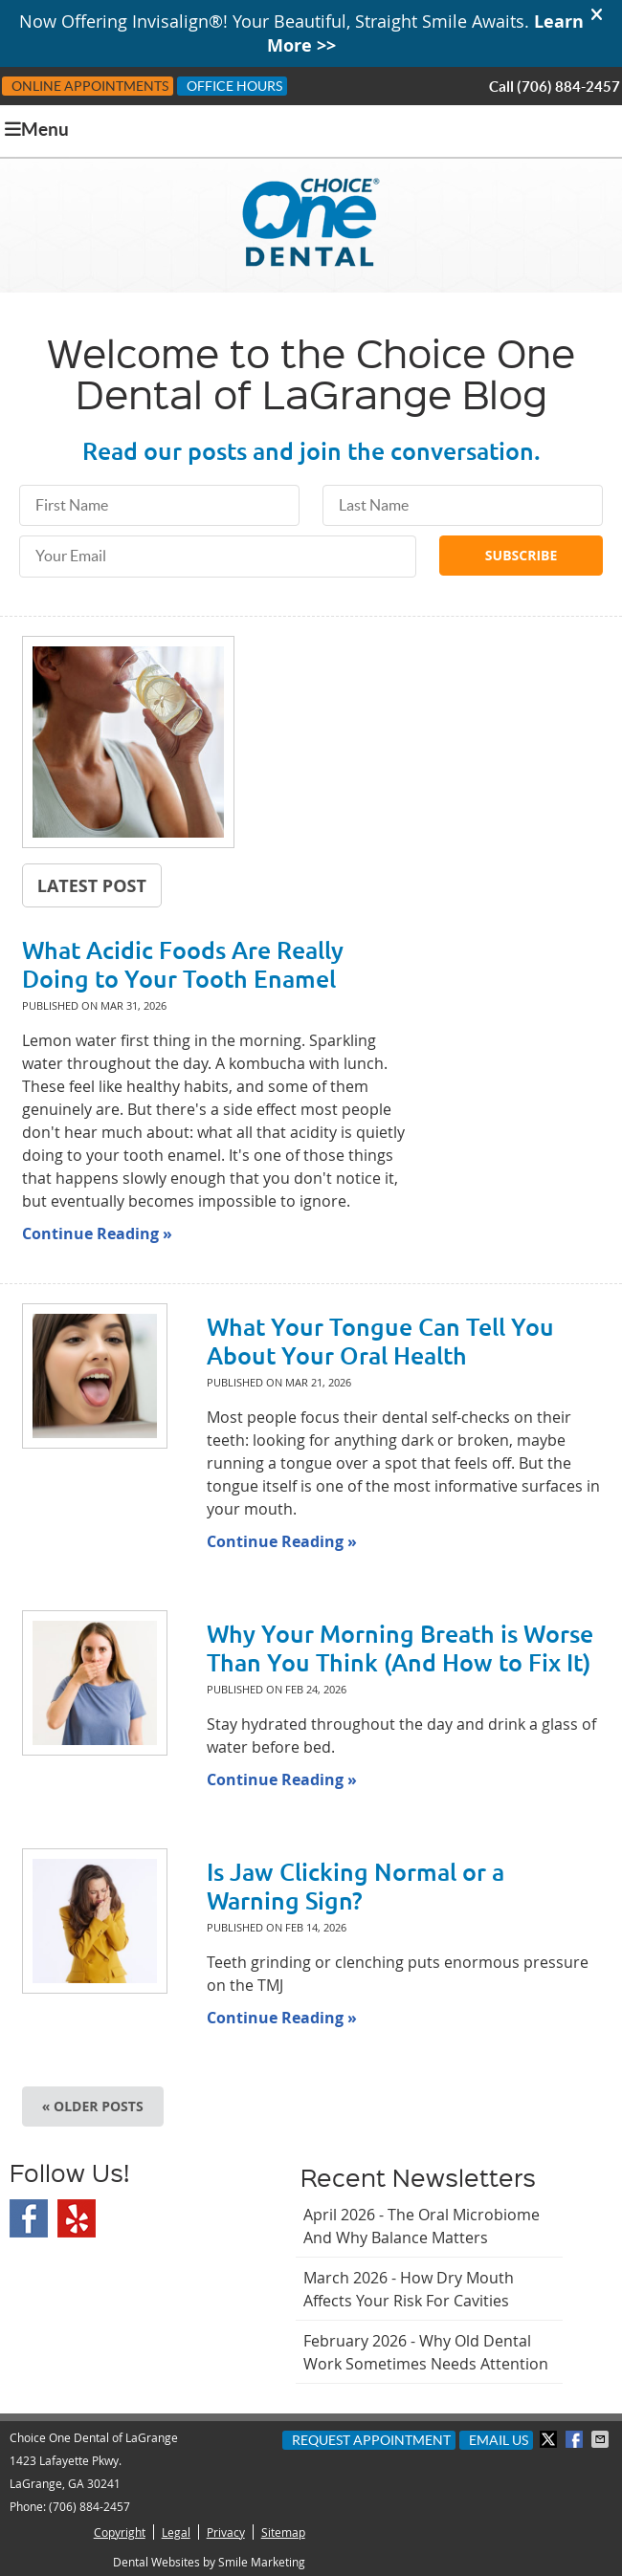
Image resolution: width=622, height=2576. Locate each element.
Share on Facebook (576, 2439)
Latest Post (91, 885)
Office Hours (234, 86)
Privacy (226, 2532)
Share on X (550, 2439)
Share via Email (601, 2439)
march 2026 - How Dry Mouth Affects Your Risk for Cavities (408, 2289)
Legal (176, 2532)
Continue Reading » (97, 1233)
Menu (37, 129)
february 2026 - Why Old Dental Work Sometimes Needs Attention (425, 2352)
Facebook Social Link (29, 2218)
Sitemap (283, 2532)
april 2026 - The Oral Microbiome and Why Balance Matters (421, 2226)
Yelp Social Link (76, 2218)
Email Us (498, 2440)
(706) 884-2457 (568, 86)
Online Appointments (89, 86)
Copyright (119, 2532)
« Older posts (93, 2106)
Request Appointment (371, 2440)
